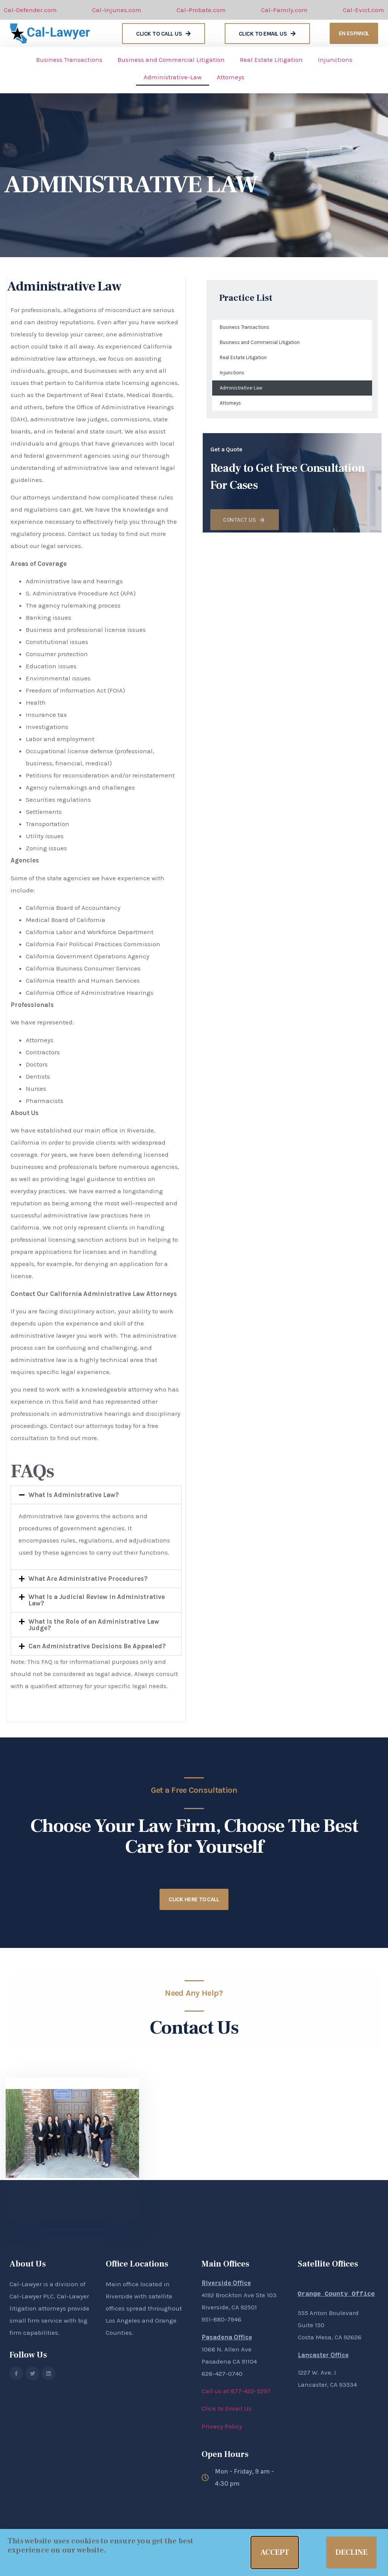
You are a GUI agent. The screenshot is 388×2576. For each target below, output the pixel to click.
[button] (96, 1495)
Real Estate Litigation (271, 59)
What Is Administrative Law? (73, 1494)
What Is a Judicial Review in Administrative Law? (96, 1600)
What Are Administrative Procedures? (88, 1578)
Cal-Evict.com (363, 10)
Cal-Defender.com (30, 10)
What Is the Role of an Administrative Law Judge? (93, 1625)
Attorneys (230, 77)
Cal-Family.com (284, 10)
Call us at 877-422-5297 (236, 2391)
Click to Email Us (227, 2408)
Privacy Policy (222, 2426)
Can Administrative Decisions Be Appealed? (97, 1646)
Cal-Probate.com (201, 10)
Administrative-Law (173, 77)
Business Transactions (69, 59)
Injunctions (335, 59)
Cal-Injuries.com (116, 10)
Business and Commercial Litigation (171, 59)
